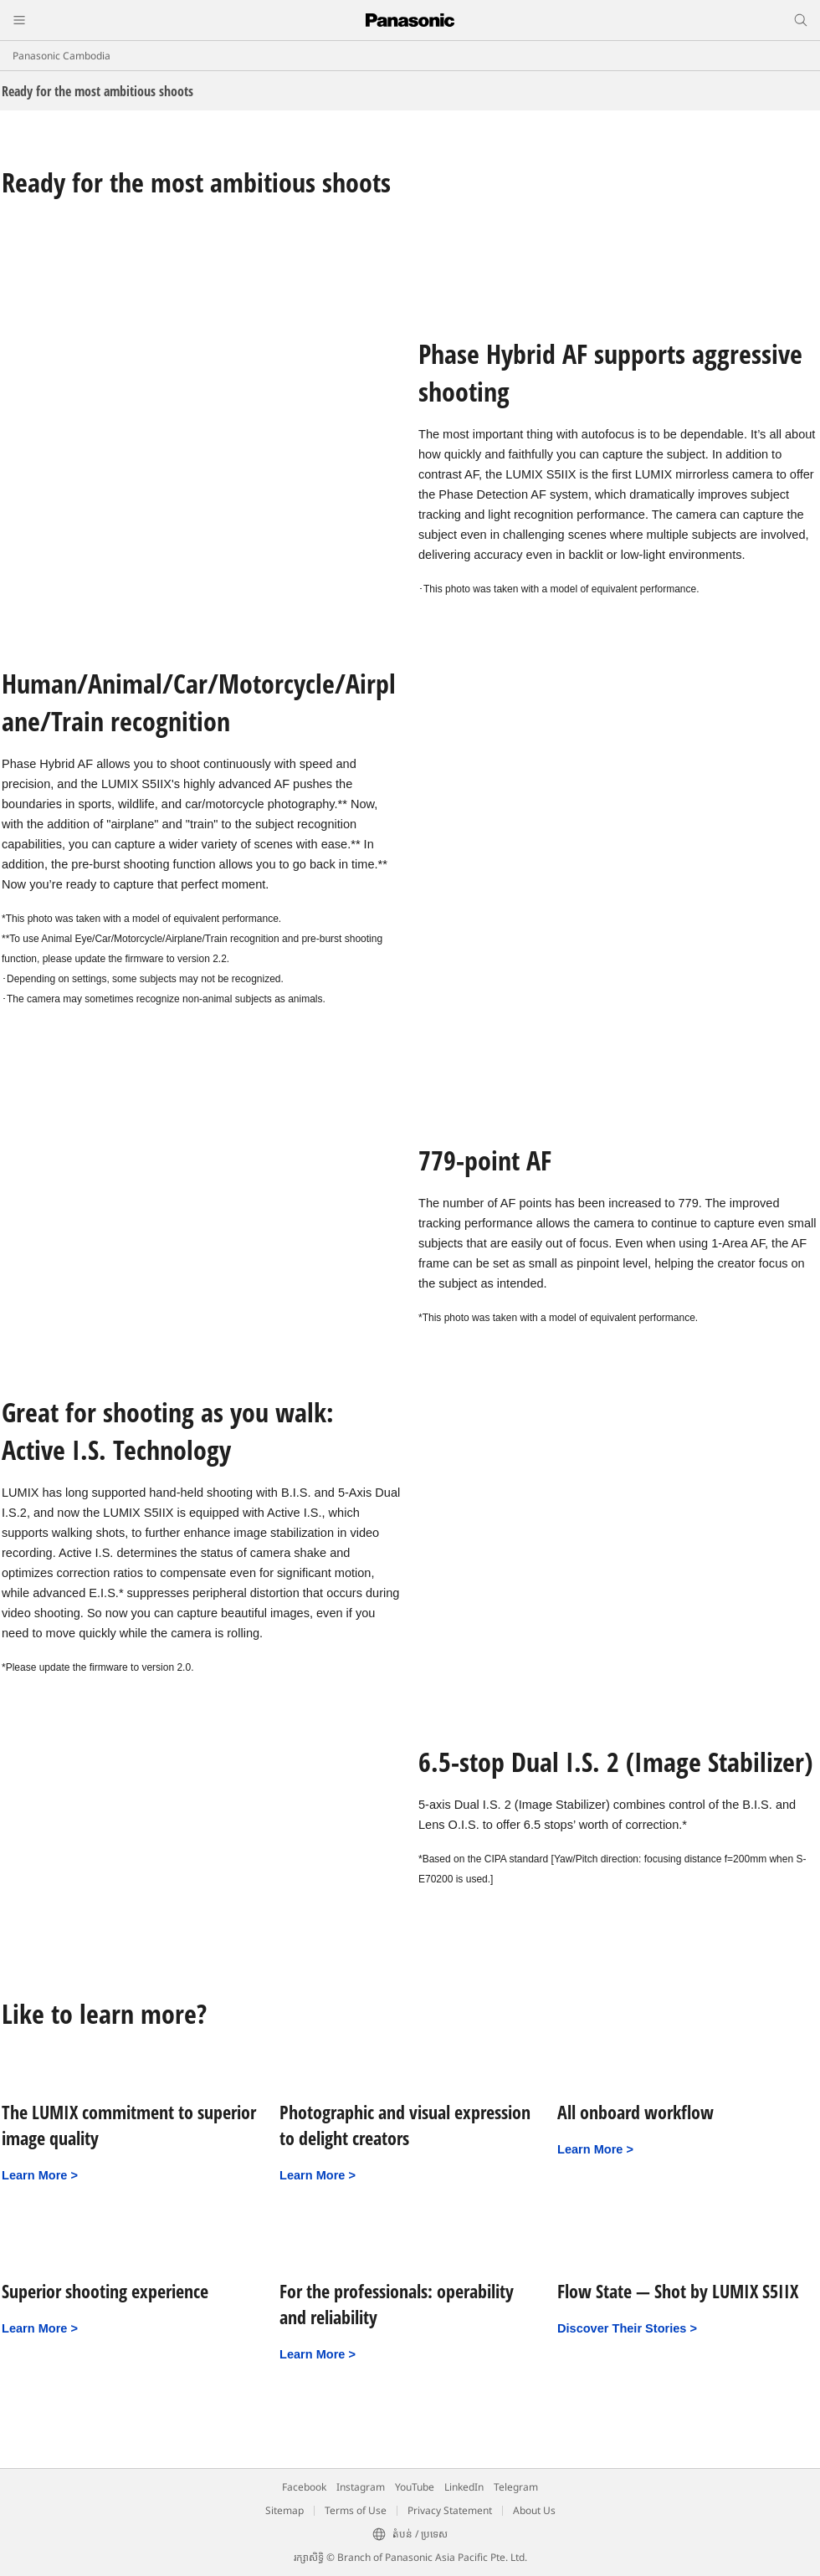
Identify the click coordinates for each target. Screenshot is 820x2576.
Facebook (304, 2487)
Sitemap (284, 2510)
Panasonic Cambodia (61, 56)
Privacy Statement (449, 2510)
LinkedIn (464, 2487)
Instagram (360, 2487)
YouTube (414, 2487)
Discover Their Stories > (627, 2328)
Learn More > (40, 2175)
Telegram (516, 2487)
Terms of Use (356, 2510)
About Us (534, 2510)
